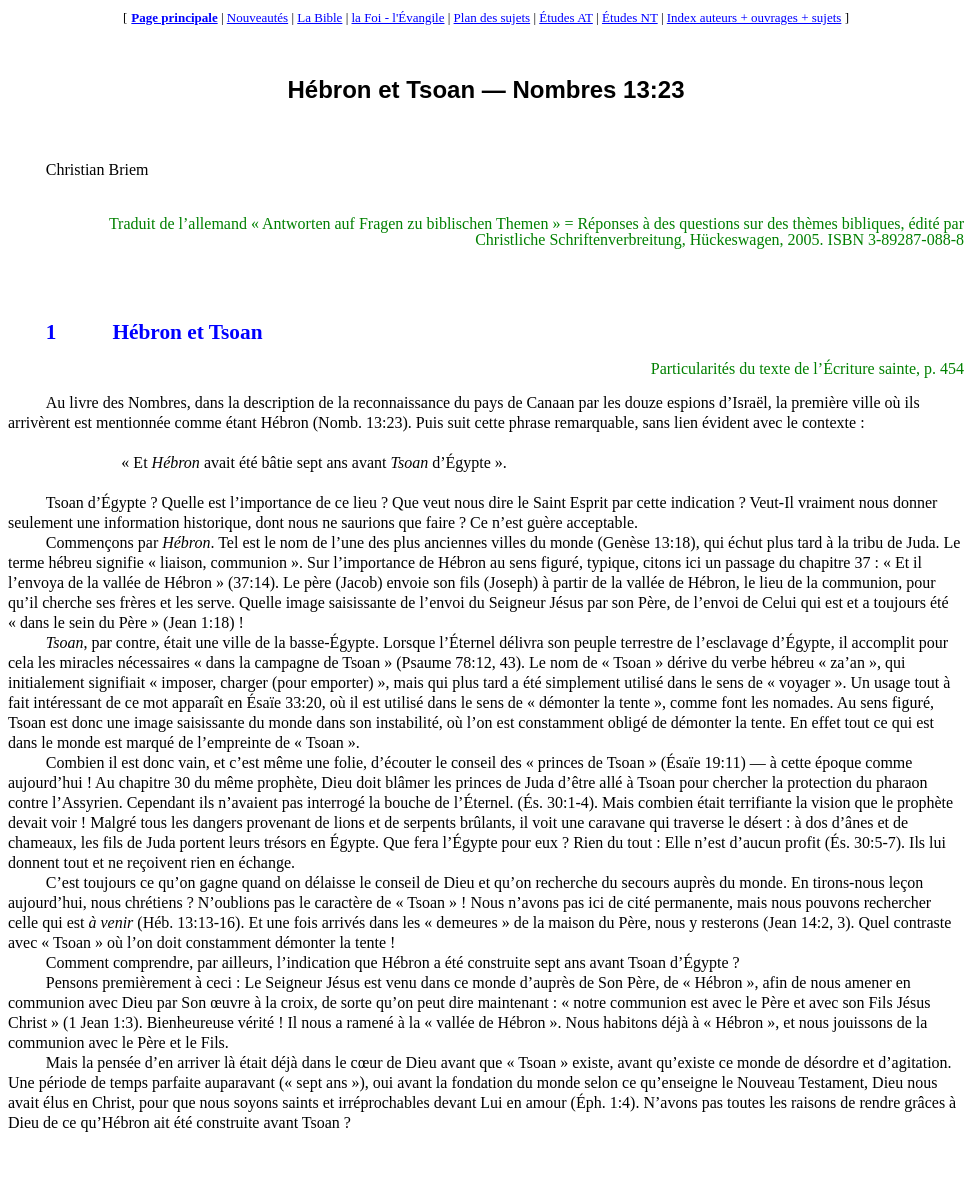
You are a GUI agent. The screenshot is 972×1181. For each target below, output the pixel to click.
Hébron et (127, 332)
